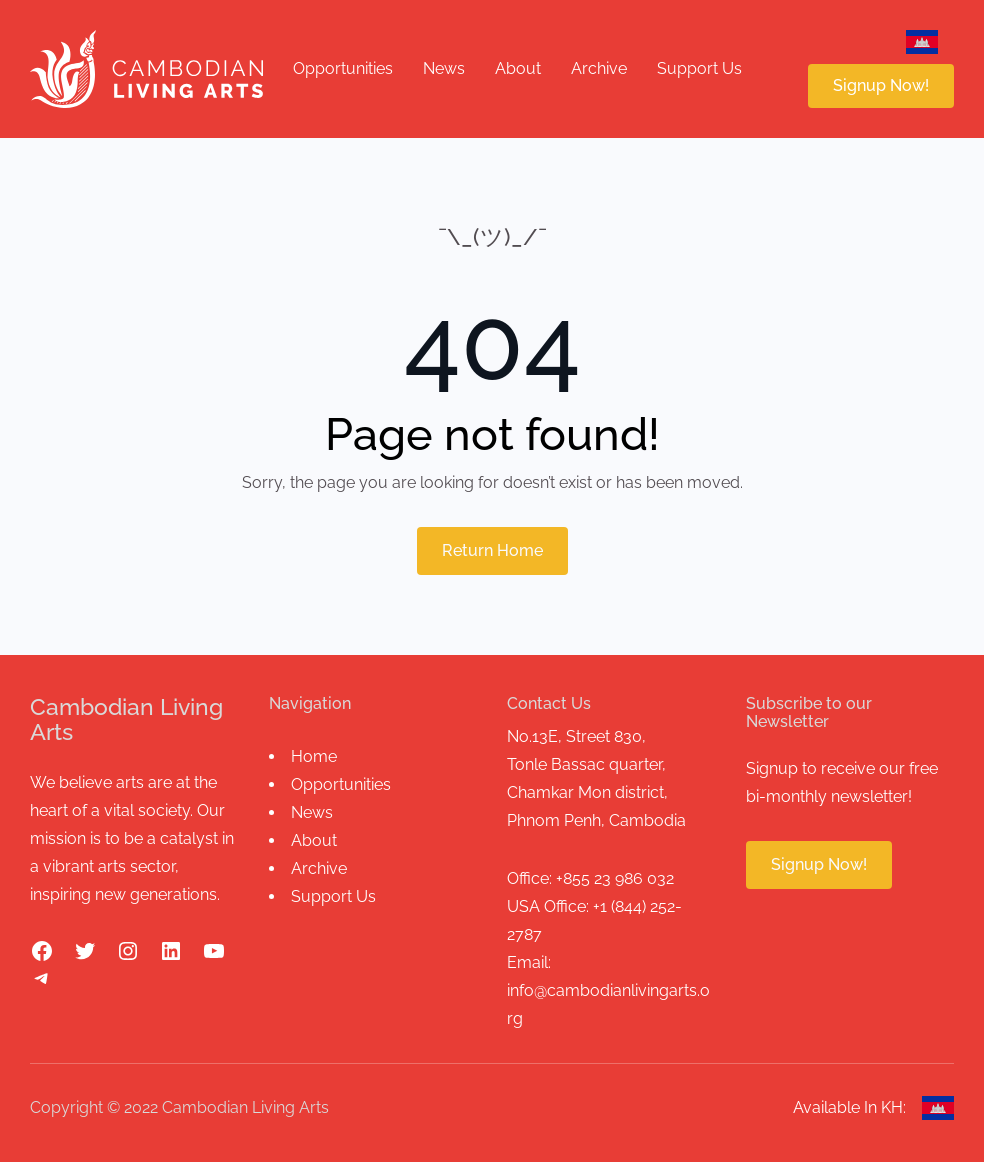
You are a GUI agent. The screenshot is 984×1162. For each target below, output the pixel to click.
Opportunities (341, 784)
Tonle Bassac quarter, (586, 764)
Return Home (492, 550)
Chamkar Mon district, (587, 792)
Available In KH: (849, 1107)
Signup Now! (881, 85)
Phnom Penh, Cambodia (596, 820)
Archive (319, 868)
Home (314, 756)
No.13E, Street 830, (576, 736)
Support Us (333, 896)
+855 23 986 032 (615, 878)
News (312, 812)
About (314, 840)
